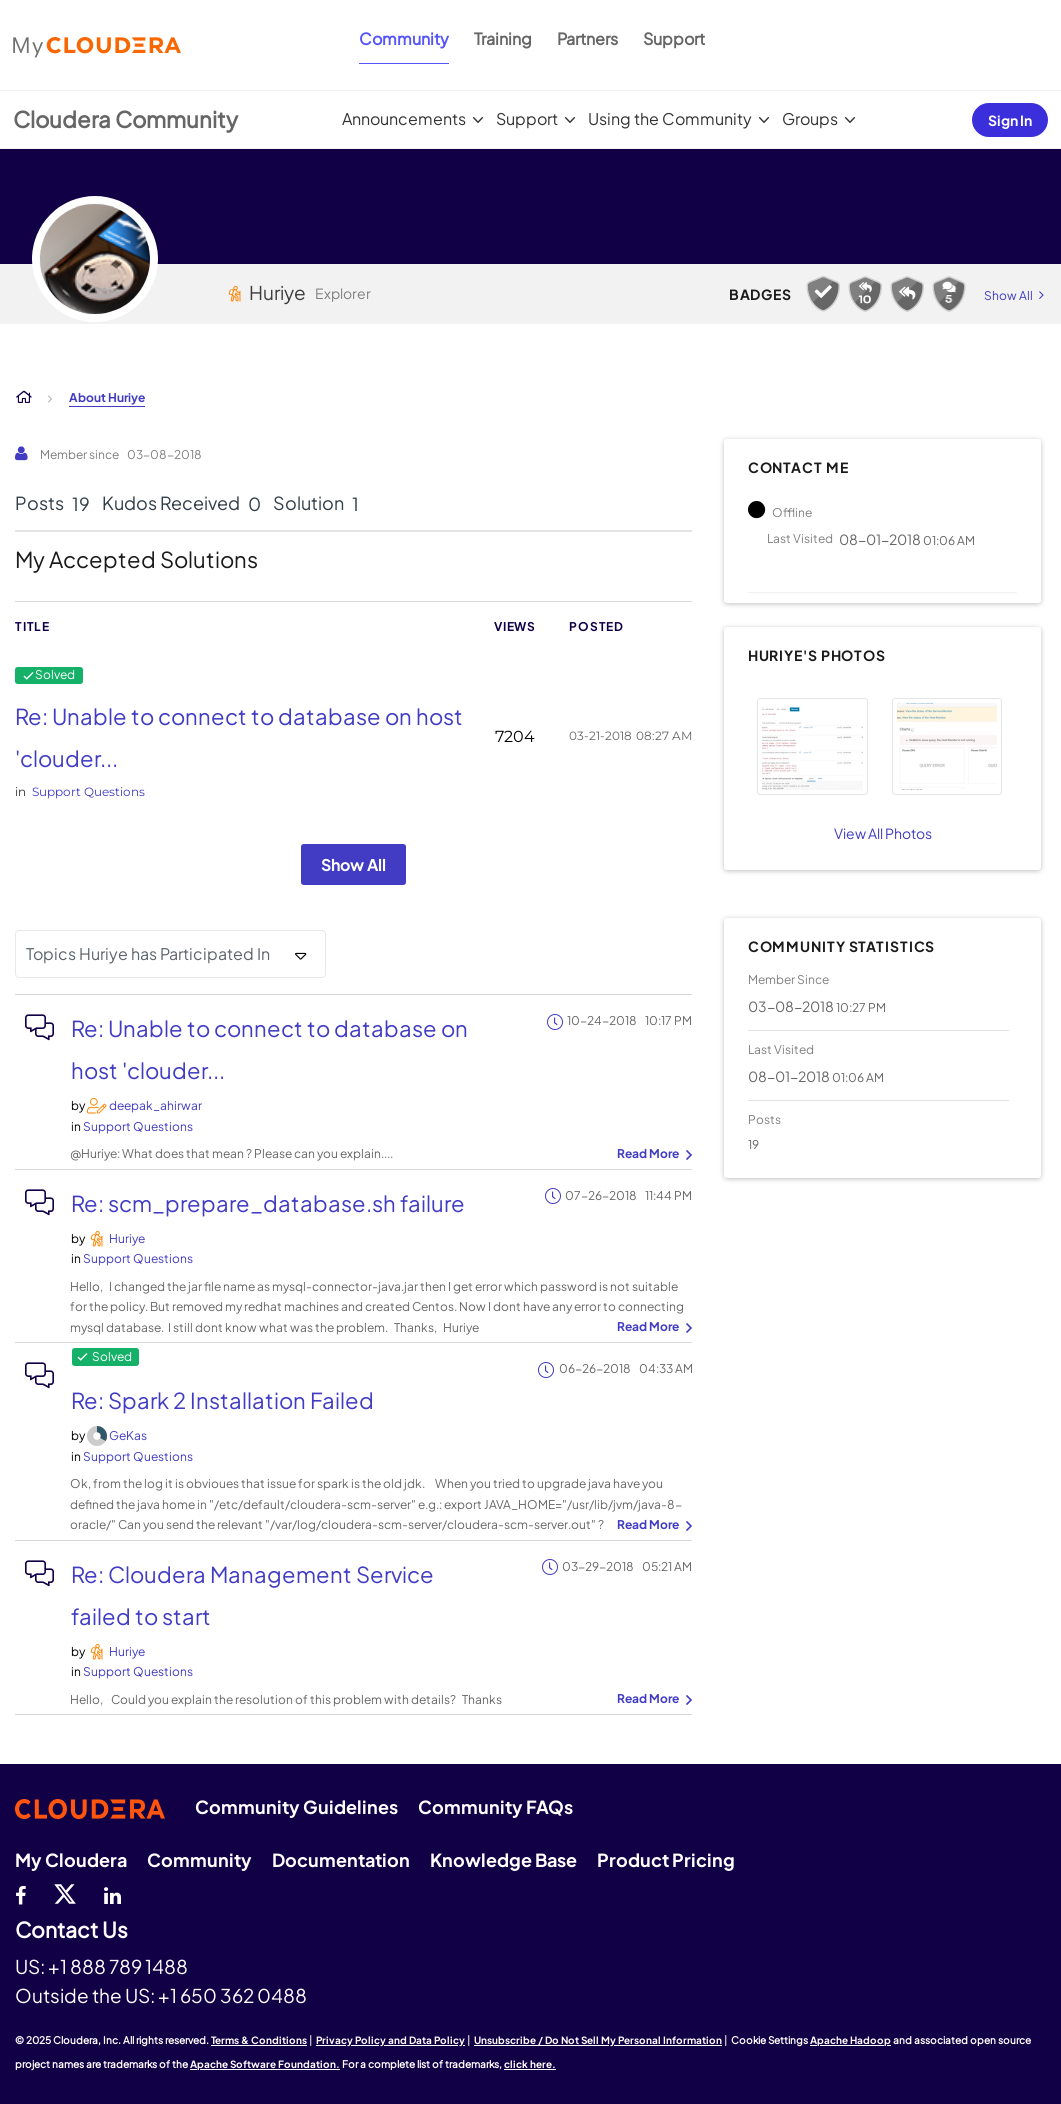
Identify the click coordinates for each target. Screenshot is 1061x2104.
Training (503, 38)
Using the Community (670, 118)
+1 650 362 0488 (232, 1995)
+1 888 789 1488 (118, 1966)
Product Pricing (666, 1859)
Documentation (341, 1859)
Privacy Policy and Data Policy (390, 2040)
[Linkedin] (112, 1893)
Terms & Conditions (259, 2040)
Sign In (1010, 120)
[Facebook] (20, 1893)
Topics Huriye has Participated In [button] (148, 953)
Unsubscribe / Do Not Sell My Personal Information (598, 2040)
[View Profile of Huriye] (127, 1238)
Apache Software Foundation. (265, 2064)
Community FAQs (495, 1806)
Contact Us (71, 1930)
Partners (587, 38)
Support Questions (88, 791)
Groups (810, 118)
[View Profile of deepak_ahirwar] (155, 1105)
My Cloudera (71, 1859)
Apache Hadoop (850, 2040)
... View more (652, 1155)
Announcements (404, 118)
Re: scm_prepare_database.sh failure (268, 1203)
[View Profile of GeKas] (128, 1435)
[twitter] (65, 1893)
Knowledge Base (503, 1859)
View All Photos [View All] (883, 833)
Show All (353, 864)
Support (674, 38)
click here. (530, 2064)
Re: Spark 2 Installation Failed (222, 1400)
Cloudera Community (125, 119)
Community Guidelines (296, 1806)
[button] (812, 746)
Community (404, 38)
